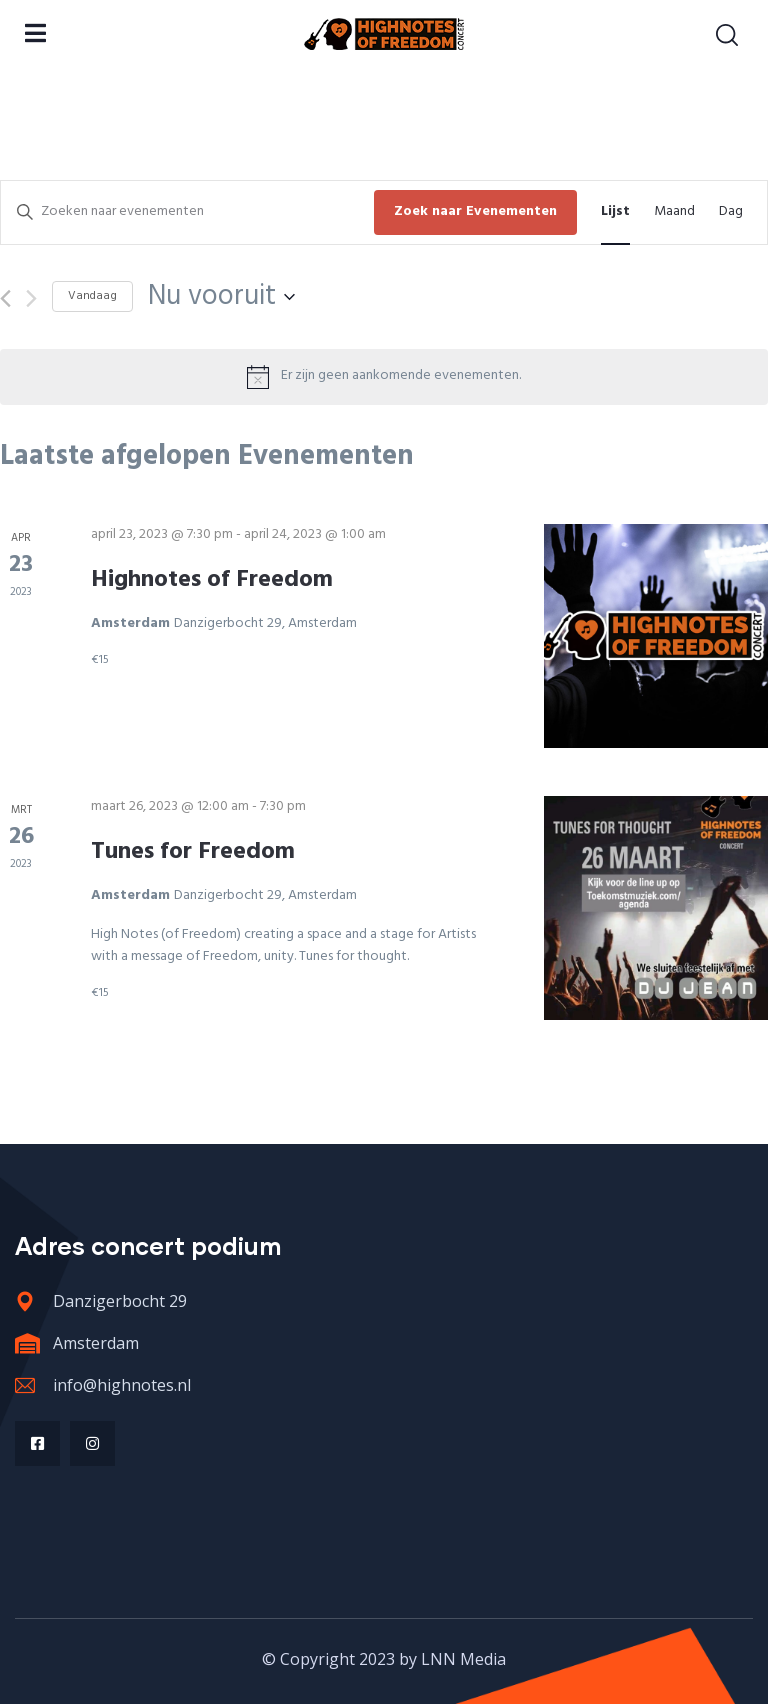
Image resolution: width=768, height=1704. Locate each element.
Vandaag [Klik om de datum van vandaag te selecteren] (92, 296)
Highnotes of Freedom (212, 580)
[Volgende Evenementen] (31, 298)
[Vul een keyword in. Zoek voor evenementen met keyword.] (187, 212)
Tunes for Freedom (193, 852)
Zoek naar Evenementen (475, 211)
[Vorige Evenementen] (5, 298)
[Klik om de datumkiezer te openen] (221, 297)
